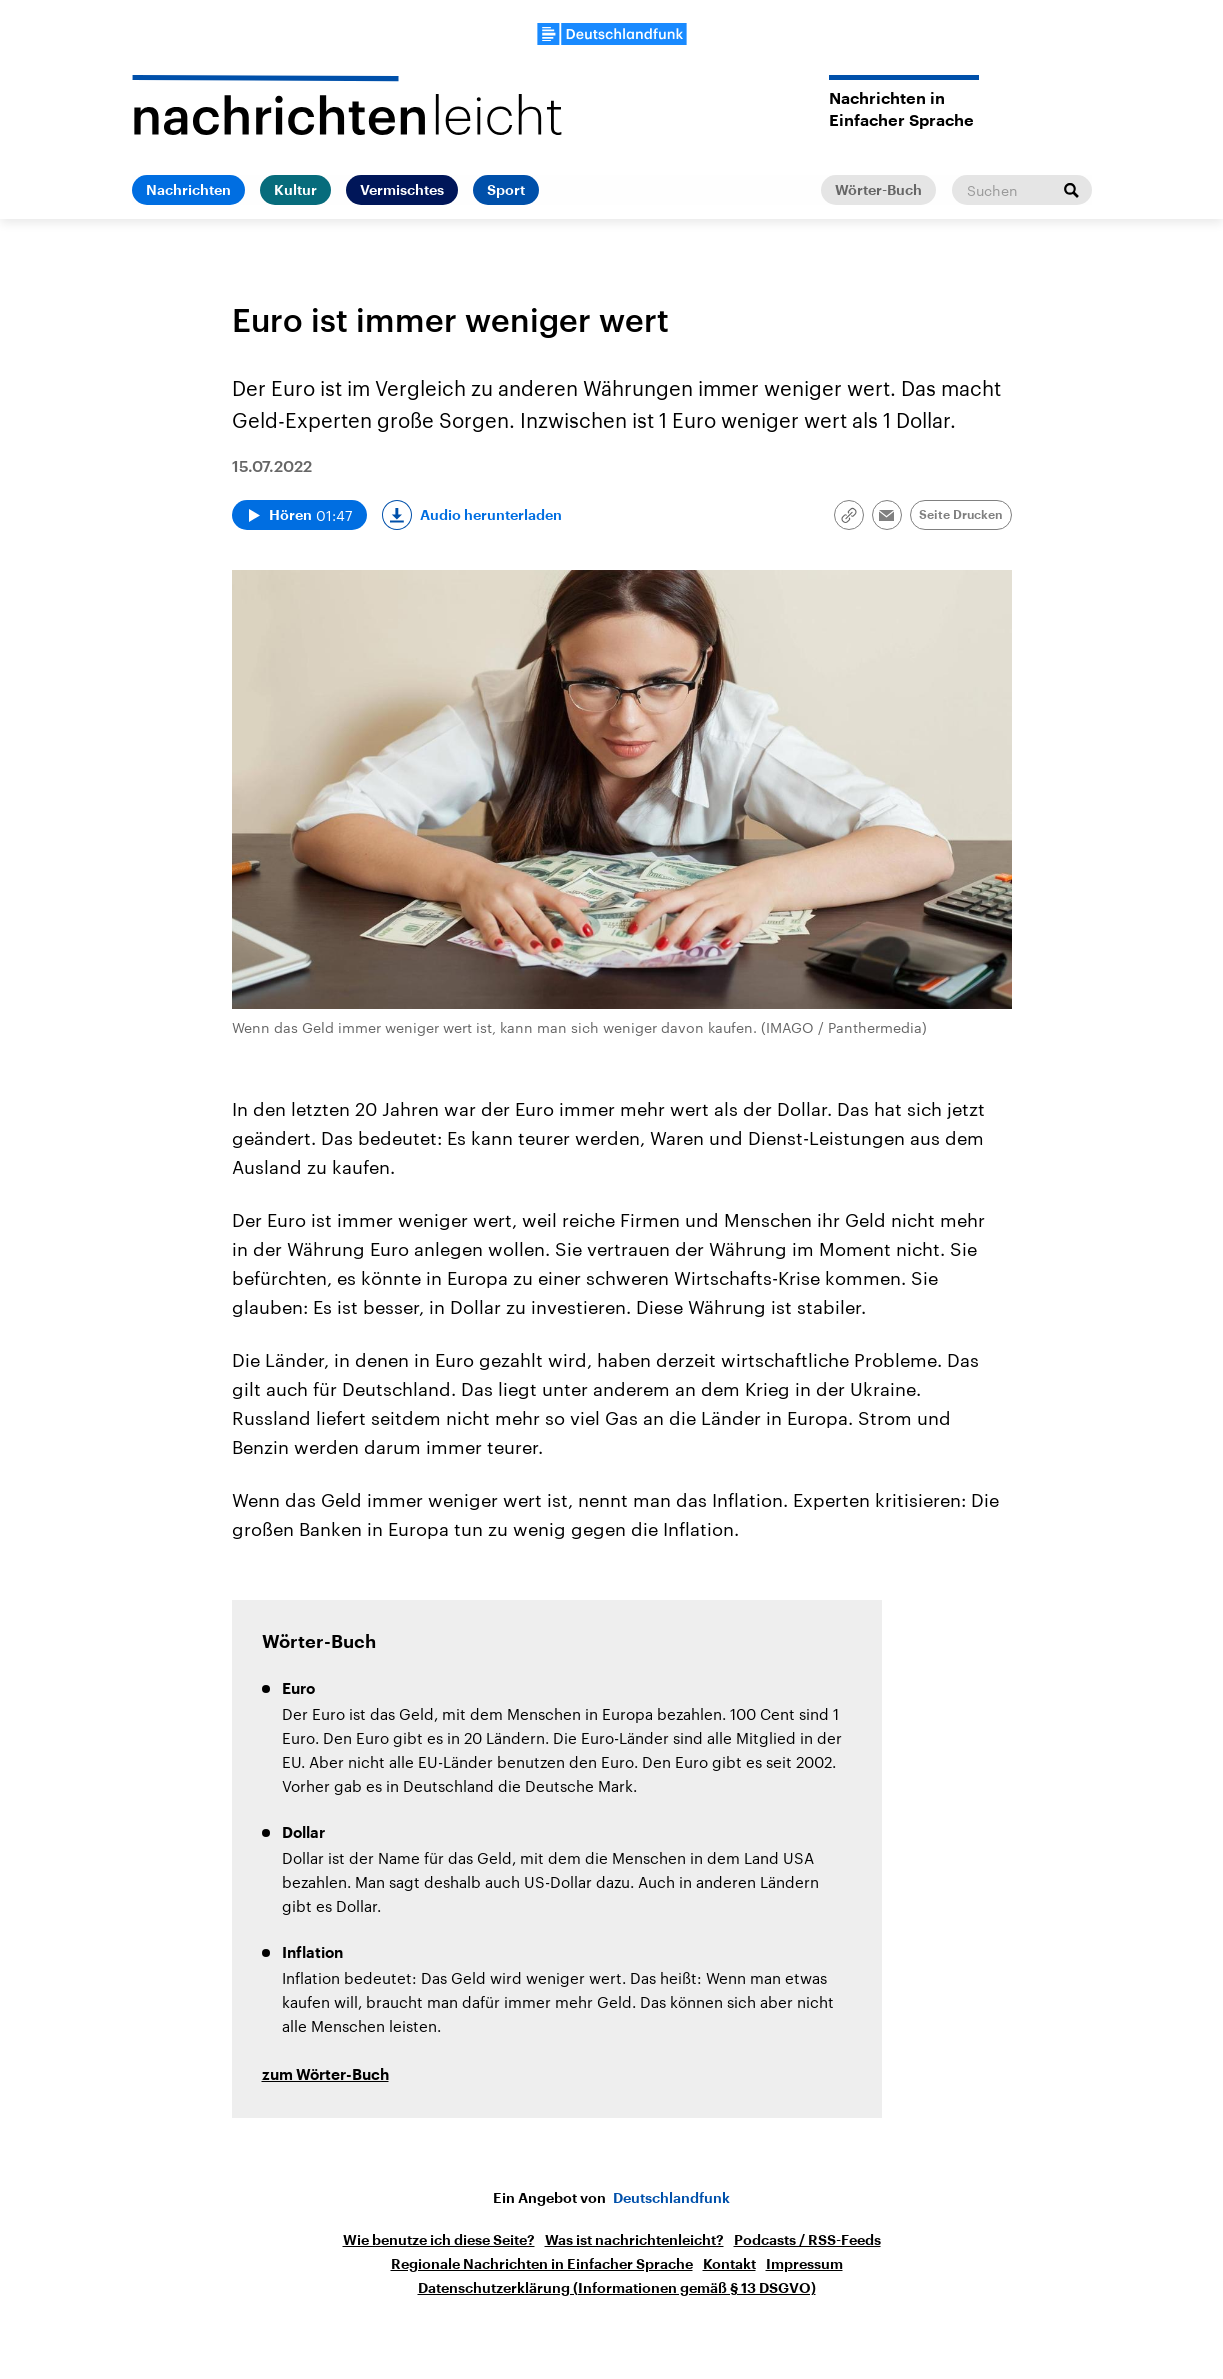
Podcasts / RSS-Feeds (807, 2240)
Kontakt (729, 2264)
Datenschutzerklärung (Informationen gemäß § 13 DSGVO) (617, 2288)
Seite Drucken (961, 515)
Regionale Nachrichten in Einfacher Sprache (542, 2264)
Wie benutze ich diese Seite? (439, 2240)
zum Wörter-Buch (325, 2075)
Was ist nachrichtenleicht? (634, 2240)
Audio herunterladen (491, 515)
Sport (506, 190)
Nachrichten (188, 190)
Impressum (804, 2264)
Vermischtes (402, 190)
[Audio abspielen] (299, 515)
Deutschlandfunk (671, 2198)
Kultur (295, 190)
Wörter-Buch (878, 190)
